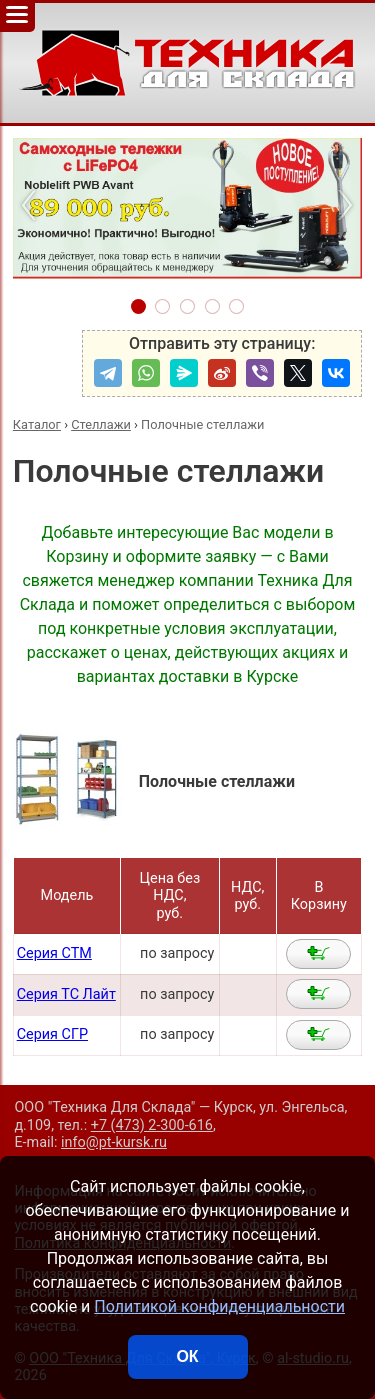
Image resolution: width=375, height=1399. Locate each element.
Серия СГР (52, 1034)
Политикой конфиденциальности (219, 1306)
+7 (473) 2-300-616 (152, 1125)
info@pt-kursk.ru (114, 1142)
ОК (187, 1356)
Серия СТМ (54, 953)
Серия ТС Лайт (66, 994)
